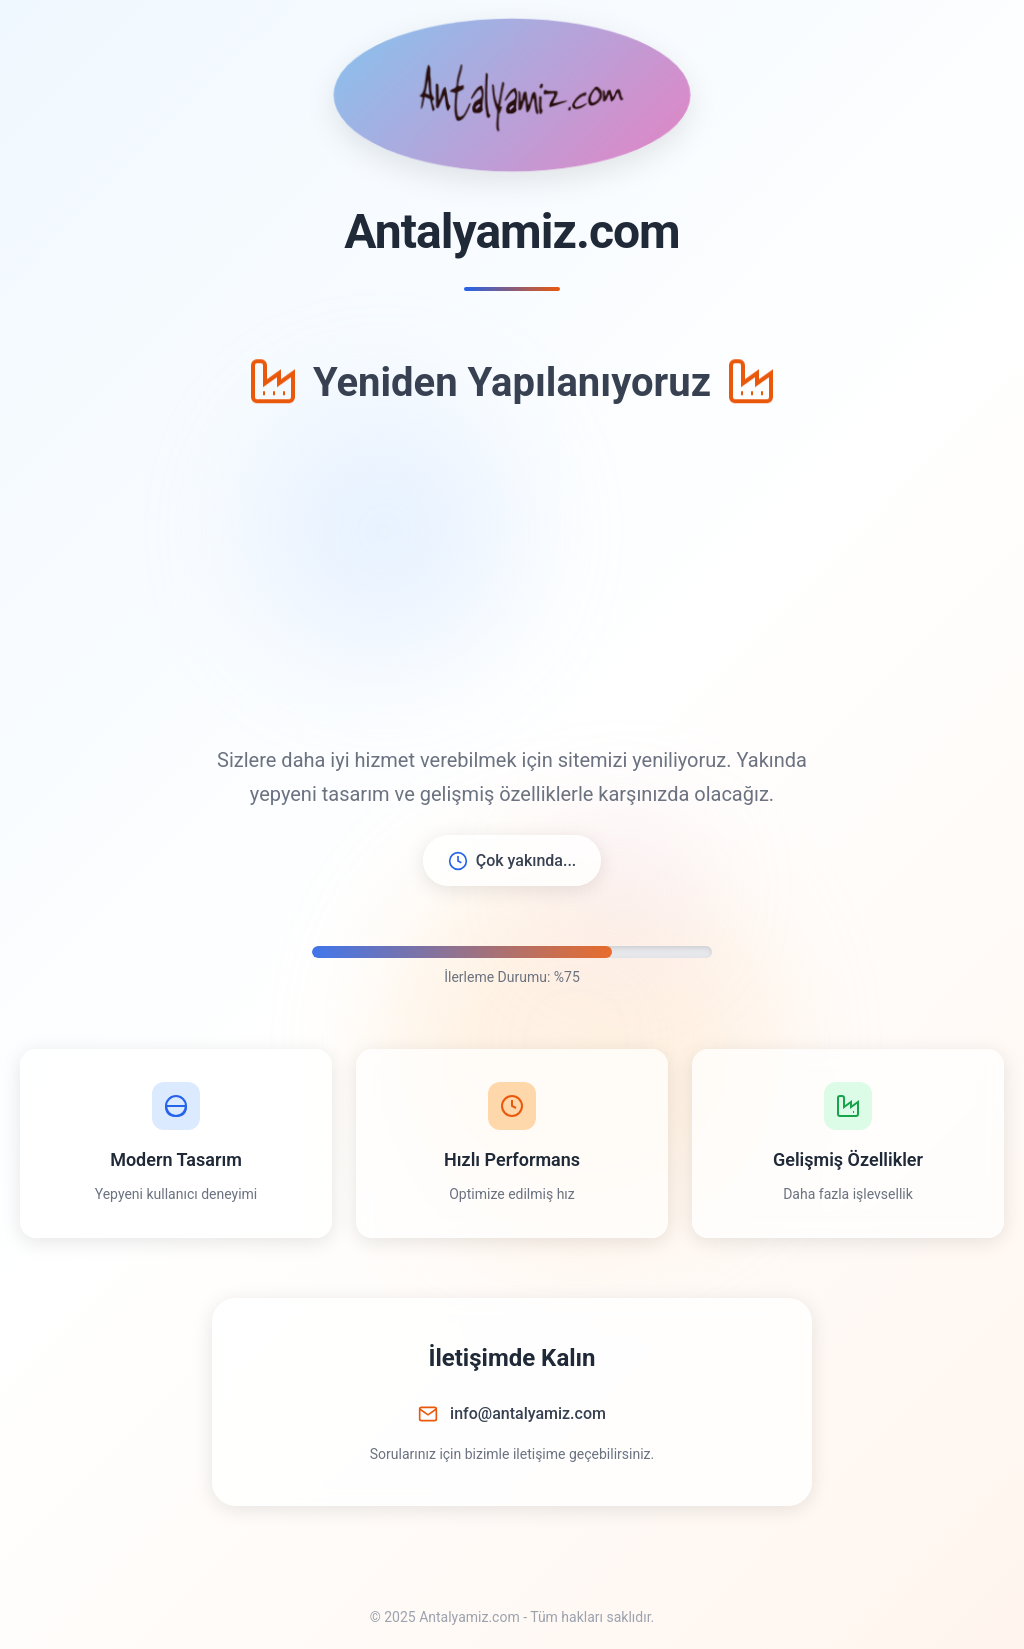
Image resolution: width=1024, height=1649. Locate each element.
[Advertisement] (512, 579)
